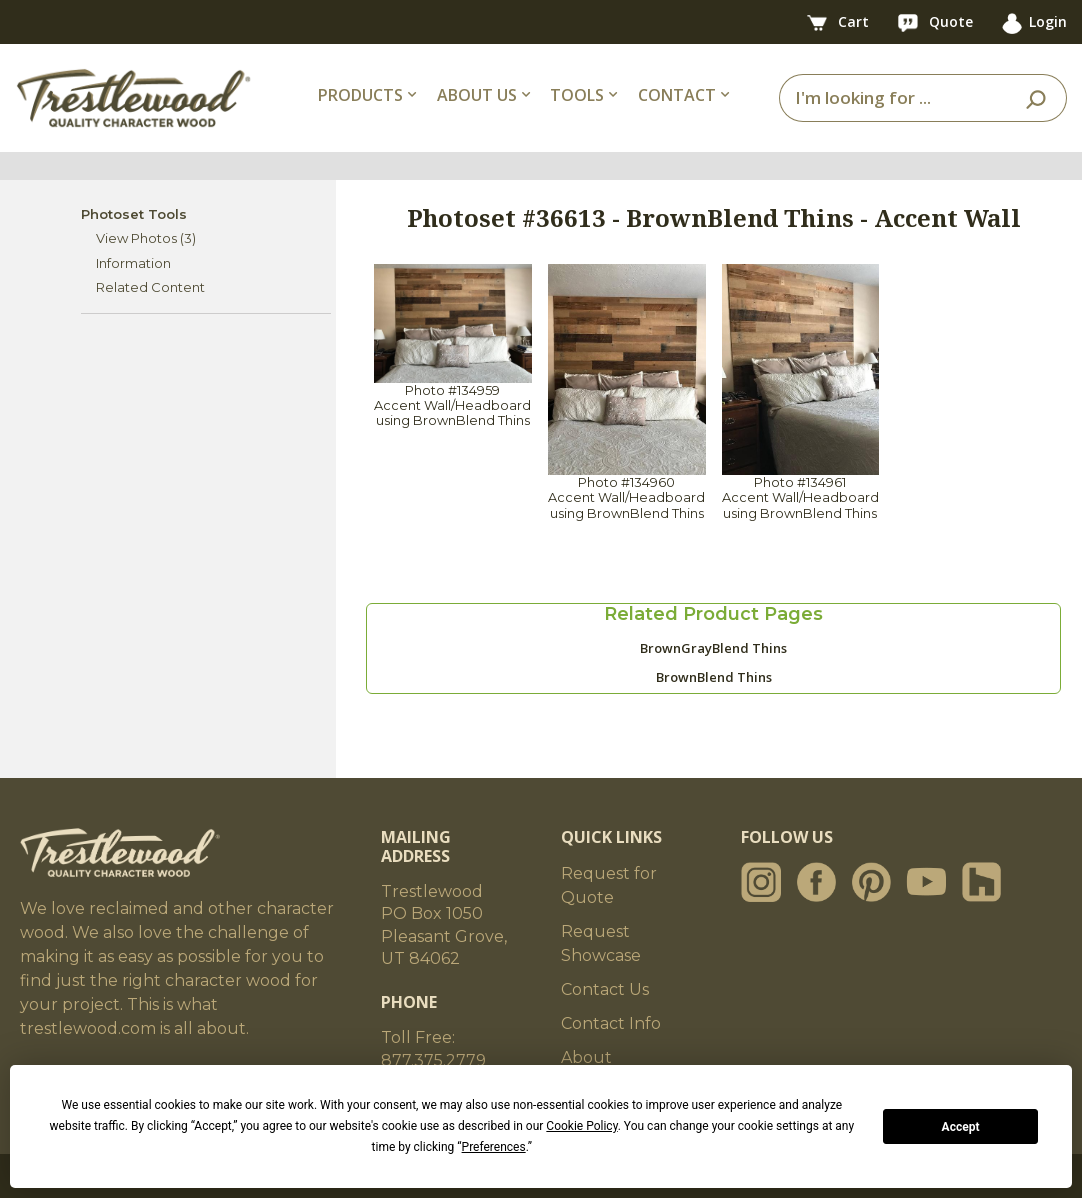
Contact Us (605, 989)
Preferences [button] (494, 1147)
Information (133, 263)
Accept (961, 1127)
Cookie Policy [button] (581, 1126)
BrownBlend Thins (714, 677)
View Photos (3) (146, 238)
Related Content (150, 287)
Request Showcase (601, 943)
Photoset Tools (134, 214)
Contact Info (611, 1023)
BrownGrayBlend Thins (713, 648)
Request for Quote (609, 885)
